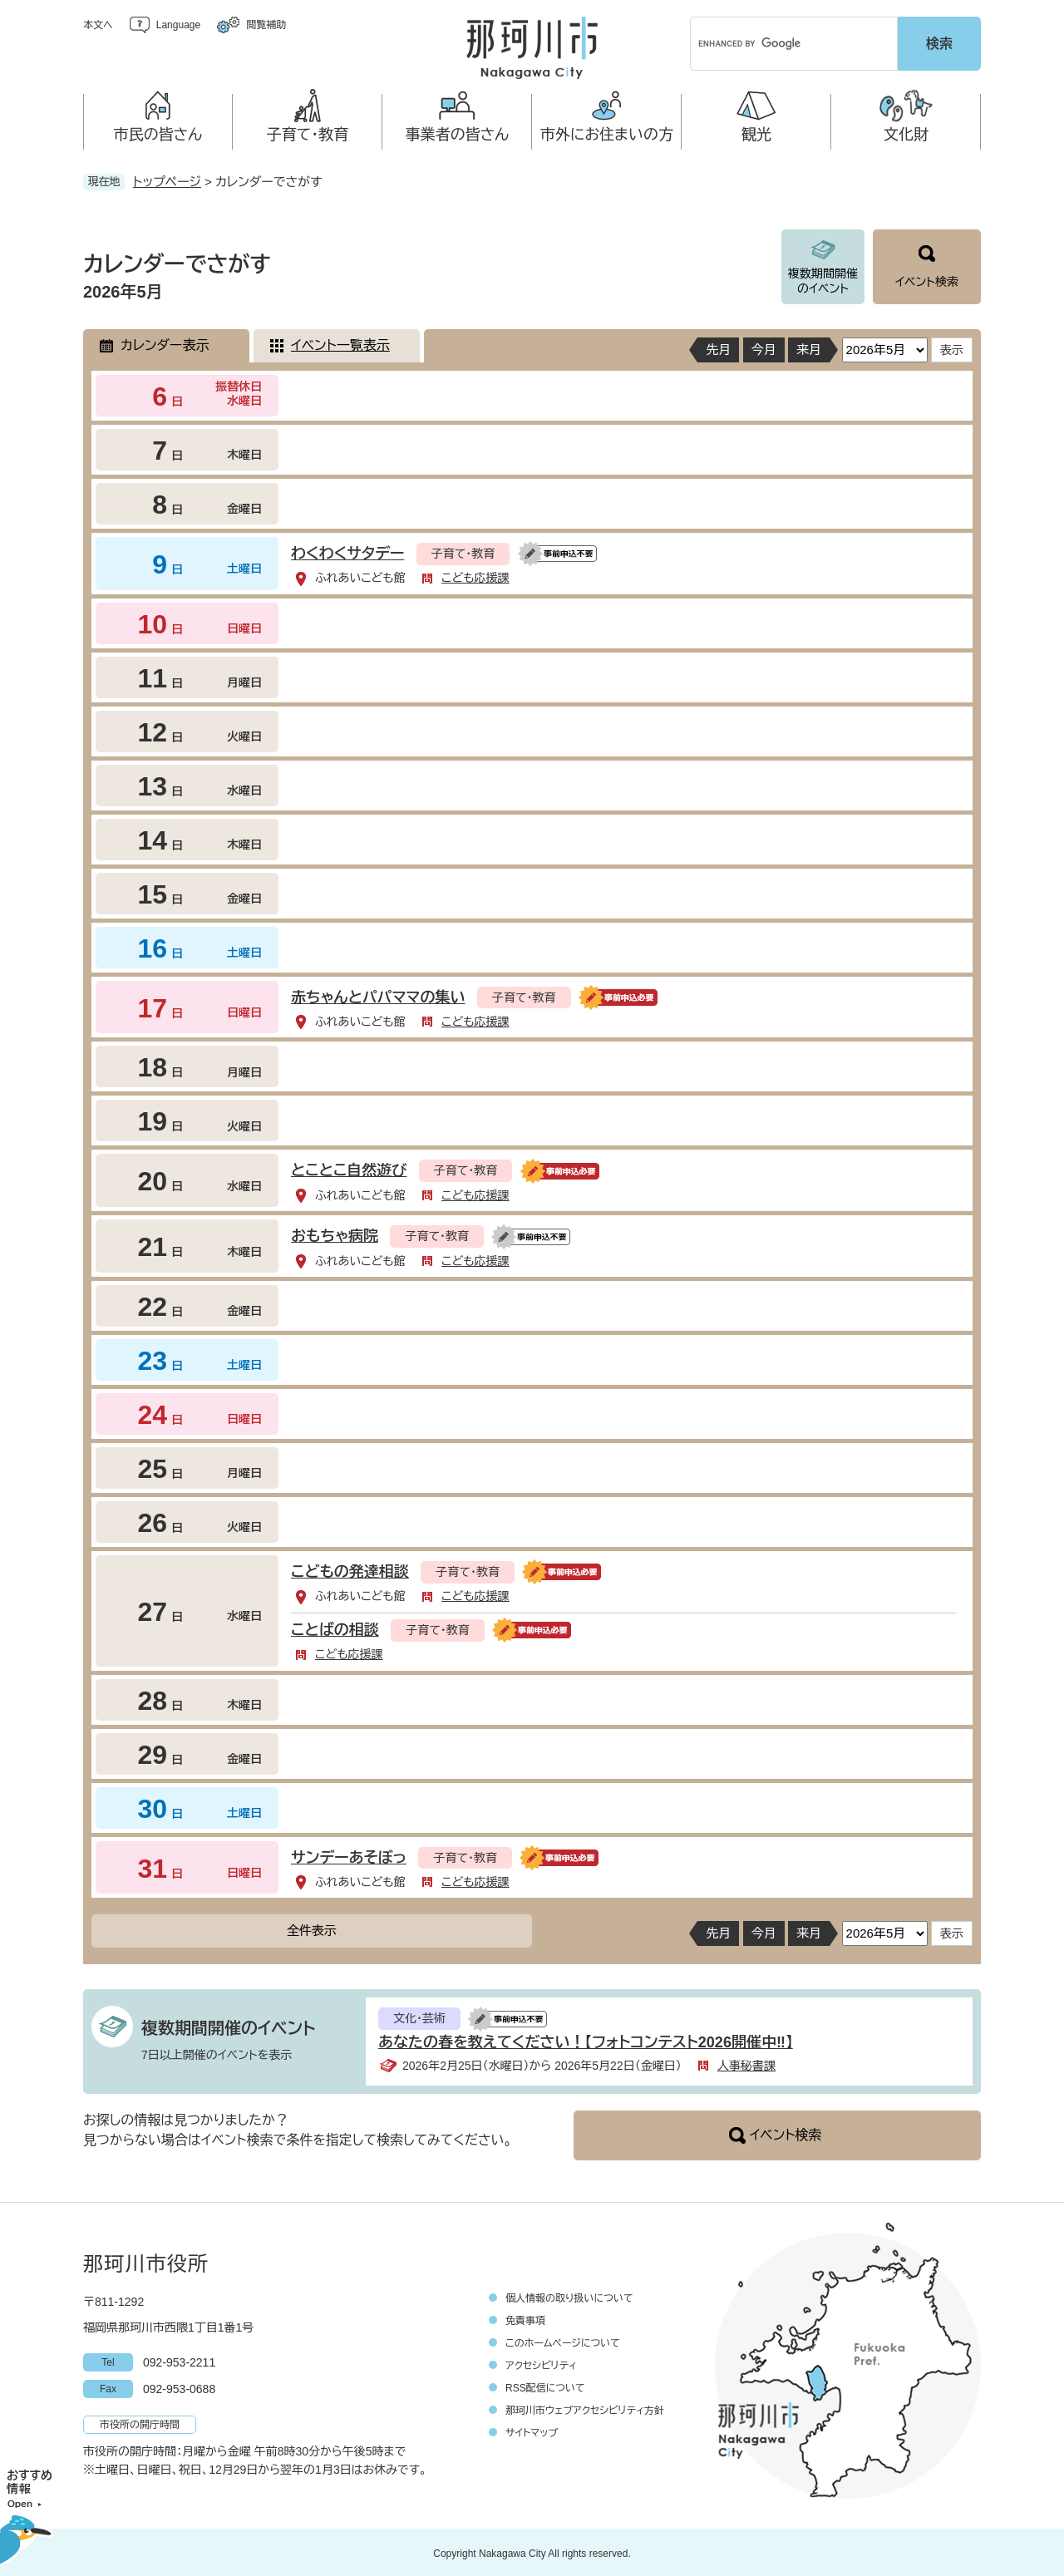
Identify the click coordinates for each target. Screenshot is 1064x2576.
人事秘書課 (746, 2063)
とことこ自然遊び (348, 1168)
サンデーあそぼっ (348, 1855)
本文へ (98, 25)
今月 (763, 347)
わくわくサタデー (347, 551)
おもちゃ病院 (334, 1233)
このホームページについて (562, 2341)
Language (178, 25)
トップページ (167, 179)
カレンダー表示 (165, 343)
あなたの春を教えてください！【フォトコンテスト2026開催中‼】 (585, 2040)
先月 (718, 347)
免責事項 (525, 2318)
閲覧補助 (266, 25)
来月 (808, 347)
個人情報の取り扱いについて (569, 2296)
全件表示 (312, 1928)
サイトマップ (531, 2430)
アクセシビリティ (541, 2363)
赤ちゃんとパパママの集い (378, 995)
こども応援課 (475, 575)
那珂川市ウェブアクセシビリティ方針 (584, 2408)
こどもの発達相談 (350, 1569)
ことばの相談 (335, 1627)
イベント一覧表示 (340, 343)
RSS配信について (545, 2385)
